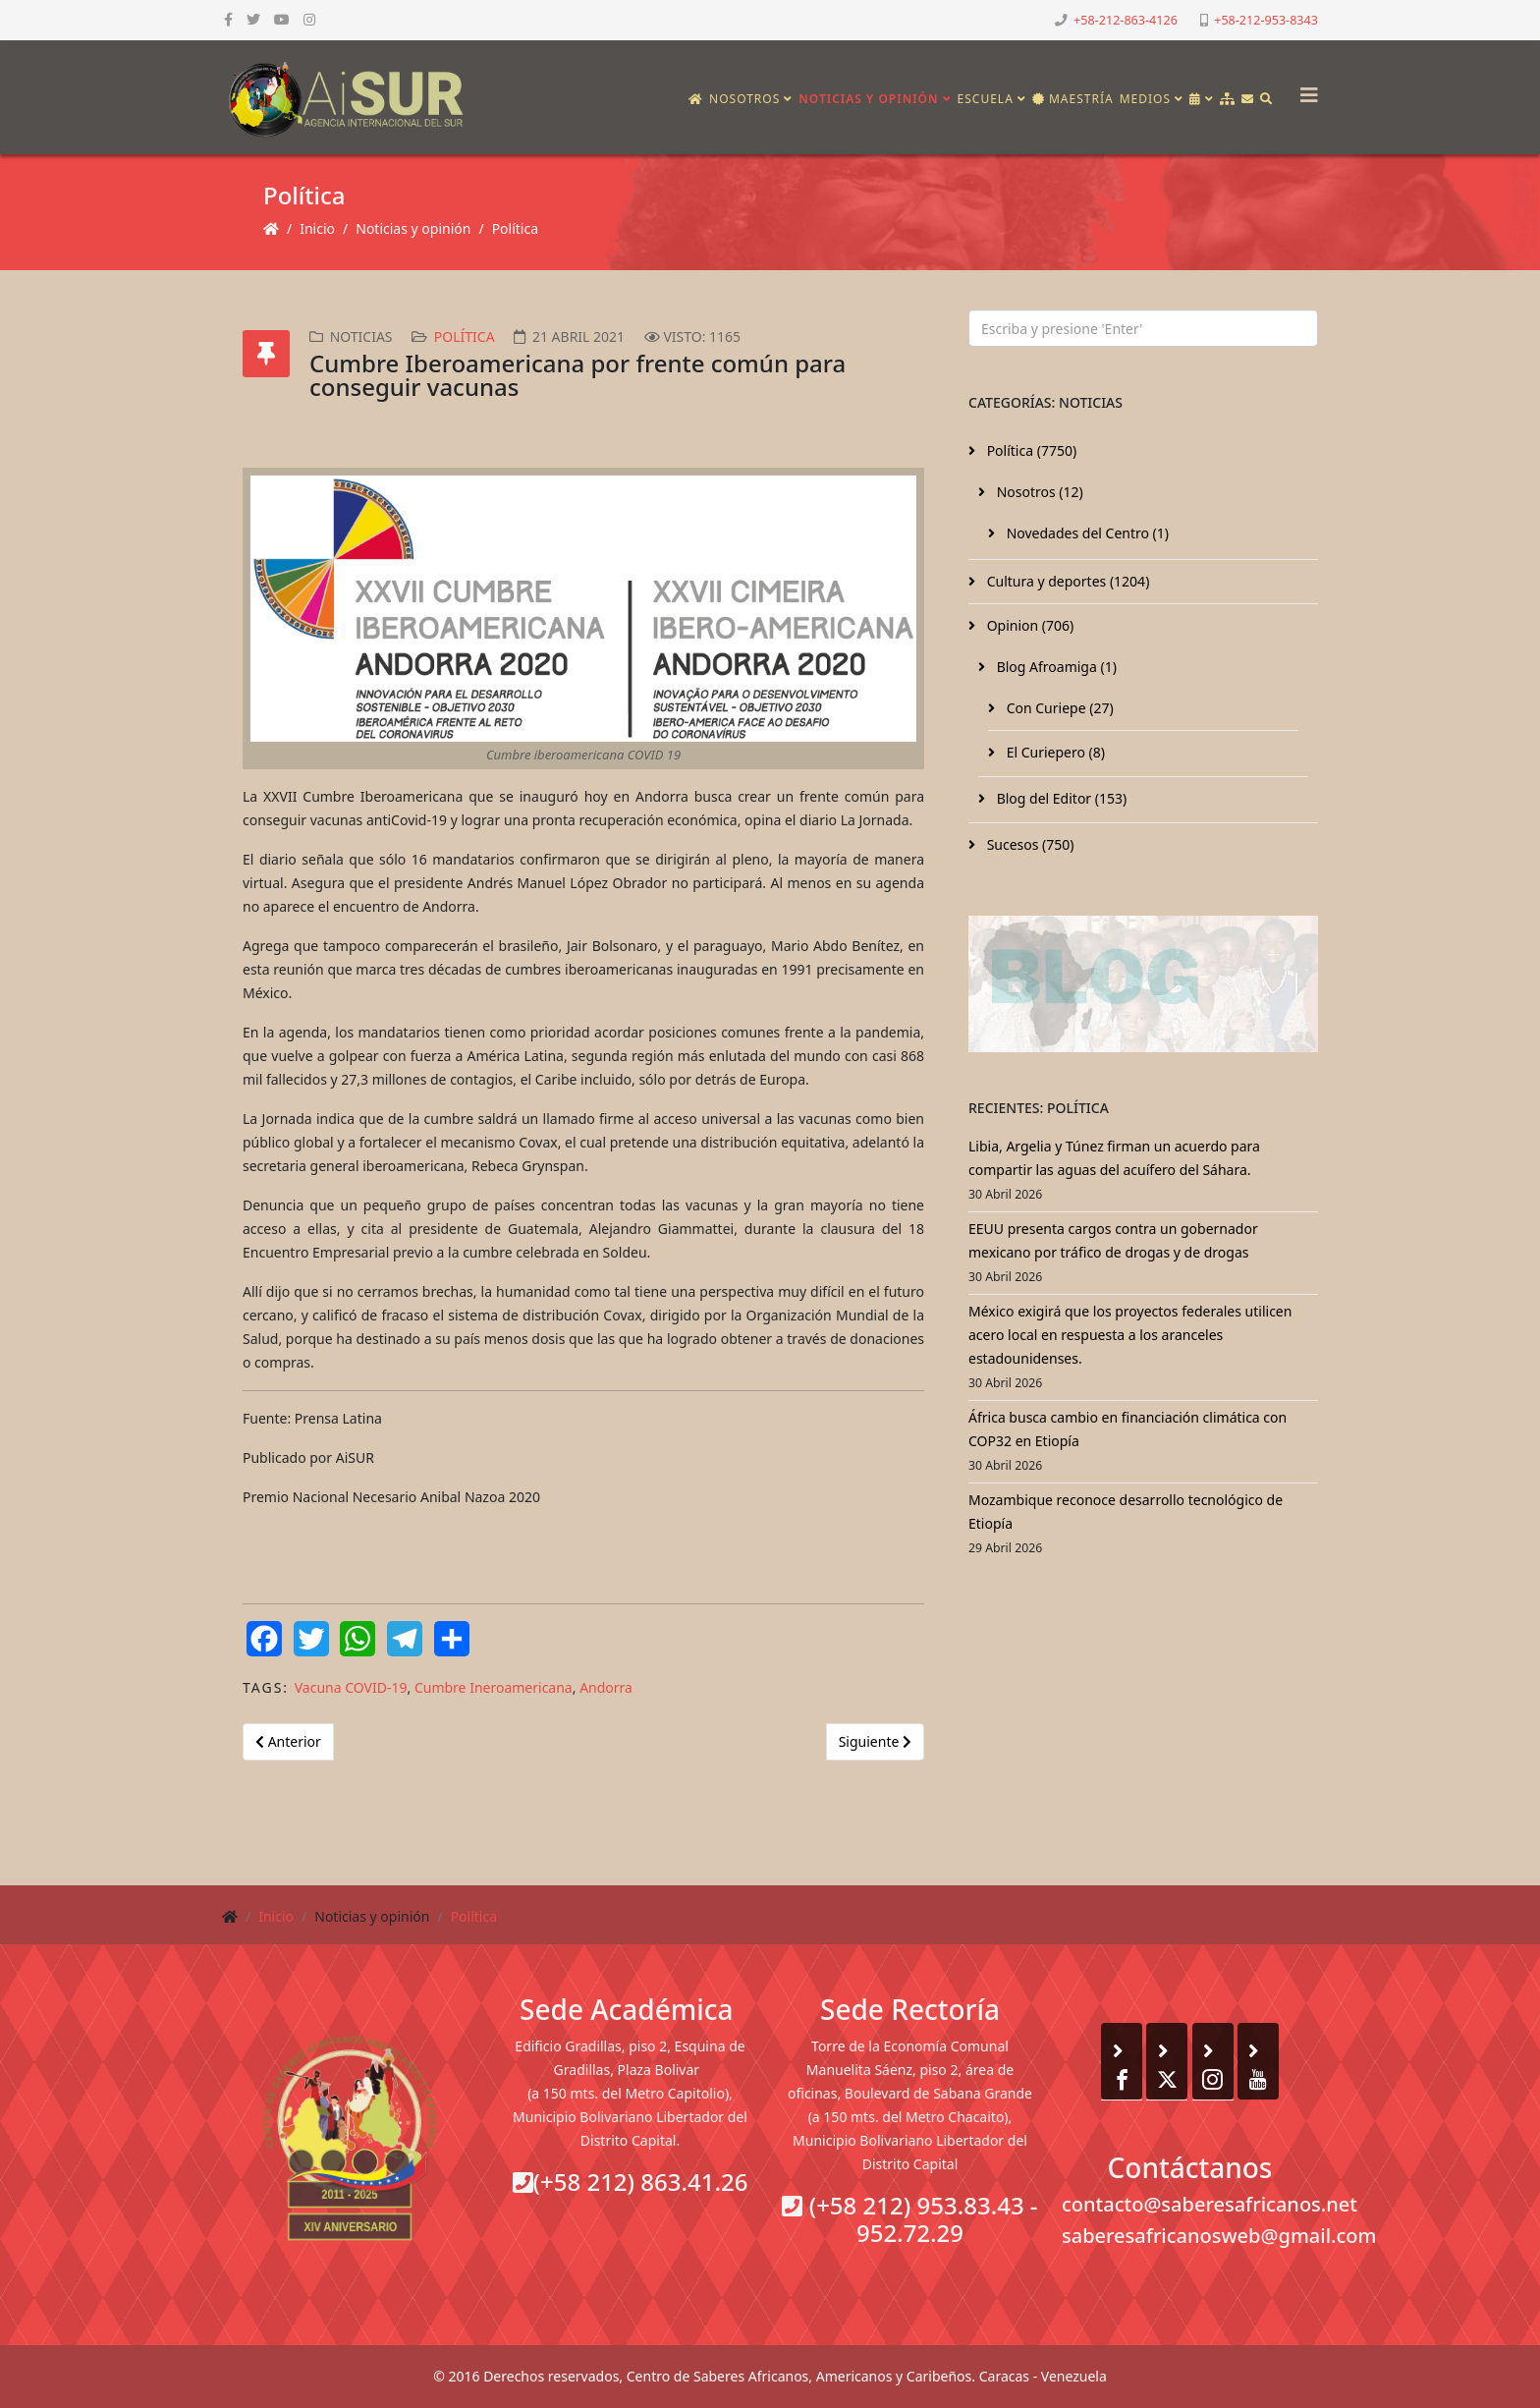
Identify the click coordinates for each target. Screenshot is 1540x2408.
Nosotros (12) (1038, 491)
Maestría (1073, 98)
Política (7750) (1029, 450)
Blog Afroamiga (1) (1055, 666)
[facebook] (228, 19)
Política (515, 228)
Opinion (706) (1028, 625)
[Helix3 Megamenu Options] (1304, 89)
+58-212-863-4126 (1125, 20)
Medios (1145, 98)
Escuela (986, 98)
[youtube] (282, 19)
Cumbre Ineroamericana (493, 1687)
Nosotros (744, 98)
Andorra (605, 1687)
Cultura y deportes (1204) (1066, 581)
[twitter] (253, 19)
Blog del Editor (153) (1060, 798)
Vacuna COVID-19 (351, 1687)
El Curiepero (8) (1054, 752)
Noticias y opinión (868, 98)
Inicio (317, 228)
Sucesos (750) (1028, 844)
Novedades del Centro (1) (1086, 533)
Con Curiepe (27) (1058, 708)
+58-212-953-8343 (1266, 20)
